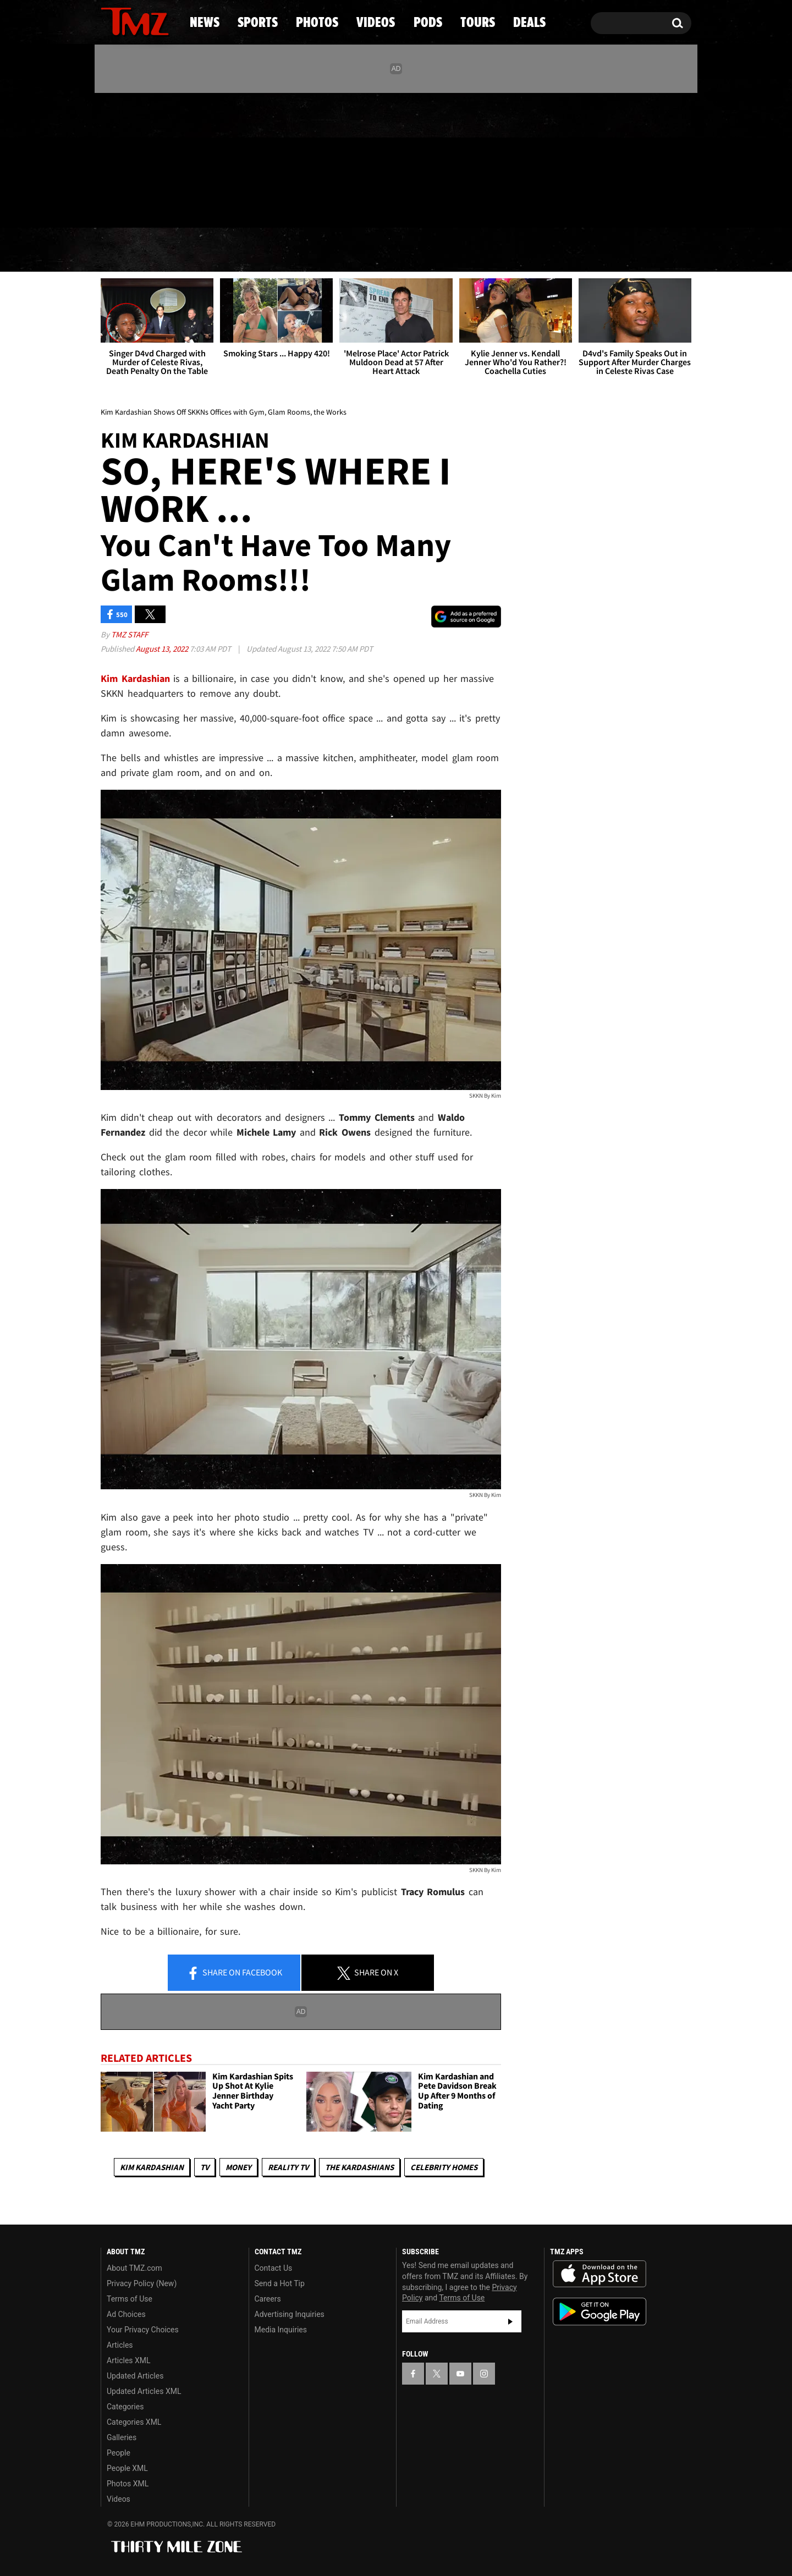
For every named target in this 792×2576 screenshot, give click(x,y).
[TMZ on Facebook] (110, 158)
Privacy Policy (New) (142, 2283)
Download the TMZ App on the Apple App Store (599, 2274)
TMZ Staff (129, 634)
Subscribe (510, 2321)
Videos (398, 250)
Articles (120, 2345)
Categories (125, 2406)
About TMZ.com (134, 2268)
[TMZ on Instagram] (166, 157)
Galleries (121, 2437)
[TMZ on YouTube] (460, 2374)
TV (204, 2167)
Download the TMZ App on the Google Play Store (599, 2312)
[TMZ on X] (126, 158)
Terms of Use (129, 2298)
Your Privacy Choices (143, 2329)
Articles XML (129, 2360)
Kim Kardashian (152, 2167)
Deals (643, 250)
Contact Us (274, 2268)
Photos (306, 250)
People (118, 2452)
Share (234, 1973)
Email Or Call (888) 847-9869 (227, 206)
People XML (127, 2468)
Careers (268, 2298)
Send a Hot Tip (280, 2283)
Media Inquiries (281, 2329)
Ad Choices (126, 2314)
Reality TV (288, 2167)
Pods (481, 250)
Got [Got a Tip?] (135, 205)
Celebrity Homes (443, 2167)
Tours (561, 250)
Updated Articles (135, 2375)
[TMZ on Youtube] (145, 158)
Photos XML (127, 2483)
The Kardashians (359, 2167)
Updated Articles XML (144, 2391)
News (127, 250)
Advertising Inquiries (289, 2314)
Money (238, 2167)
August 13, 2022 (163, 648)
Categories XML (134, 2422)
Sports (212, 250)
